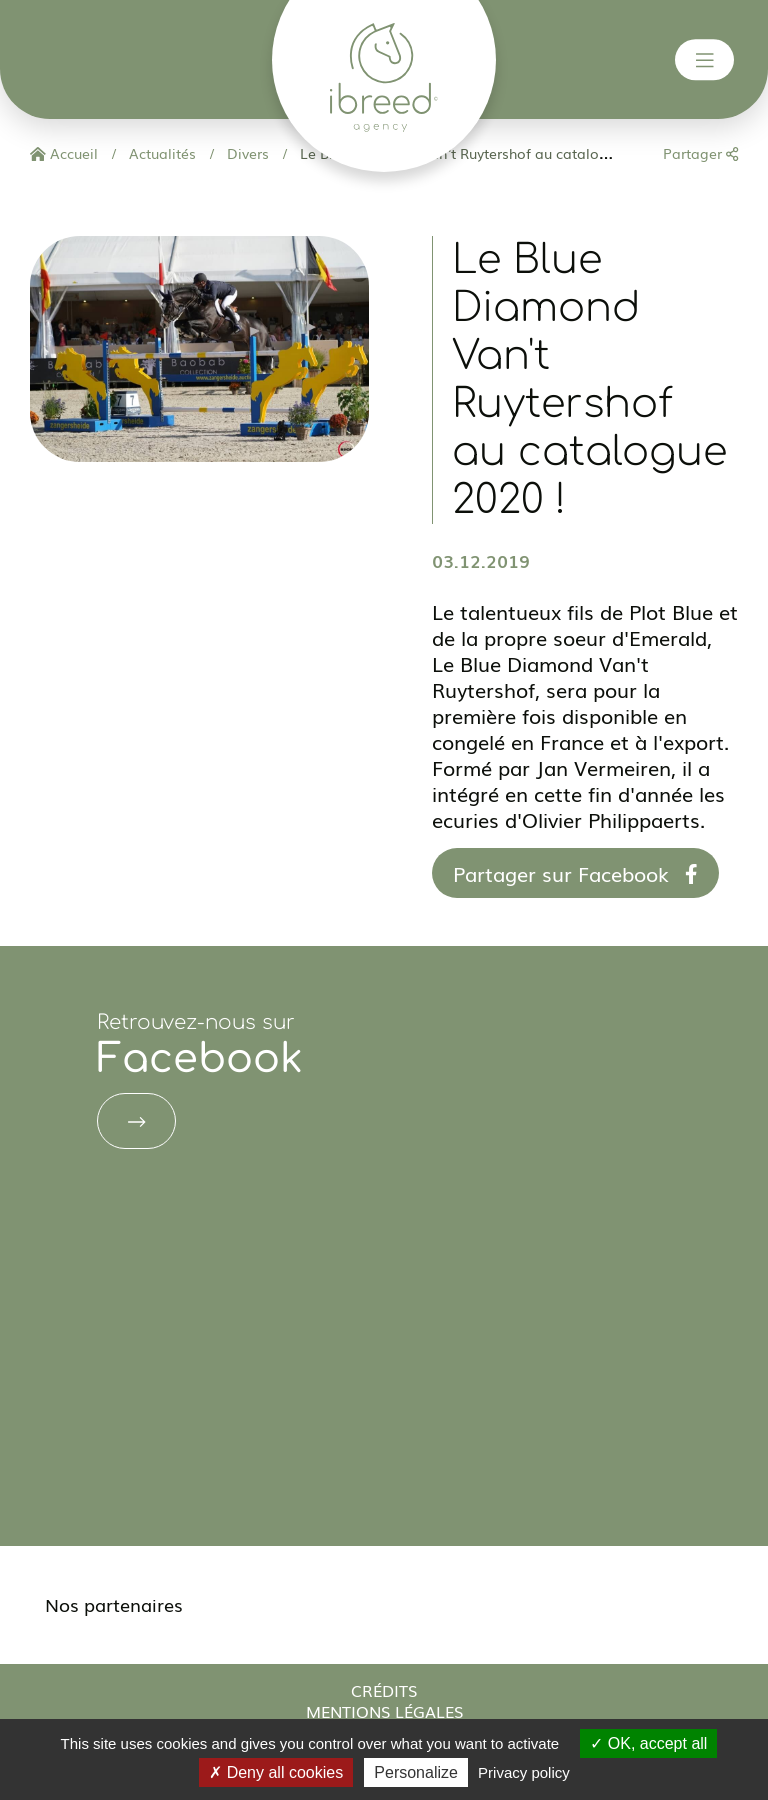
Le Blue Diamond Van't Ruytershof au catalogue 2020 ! (482, 153)
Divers (246, 153)
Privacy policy (524, 1772)
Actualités (160, 153)
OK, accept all (648, 1743)
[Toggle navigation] (705, 60)
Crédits (384, 1690)
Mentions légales (384, 1711)
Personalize (416, 1772)
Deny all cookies (276, 1772)
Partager (700, 153)
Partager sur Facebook (575, 873)
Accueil (64, 153)
